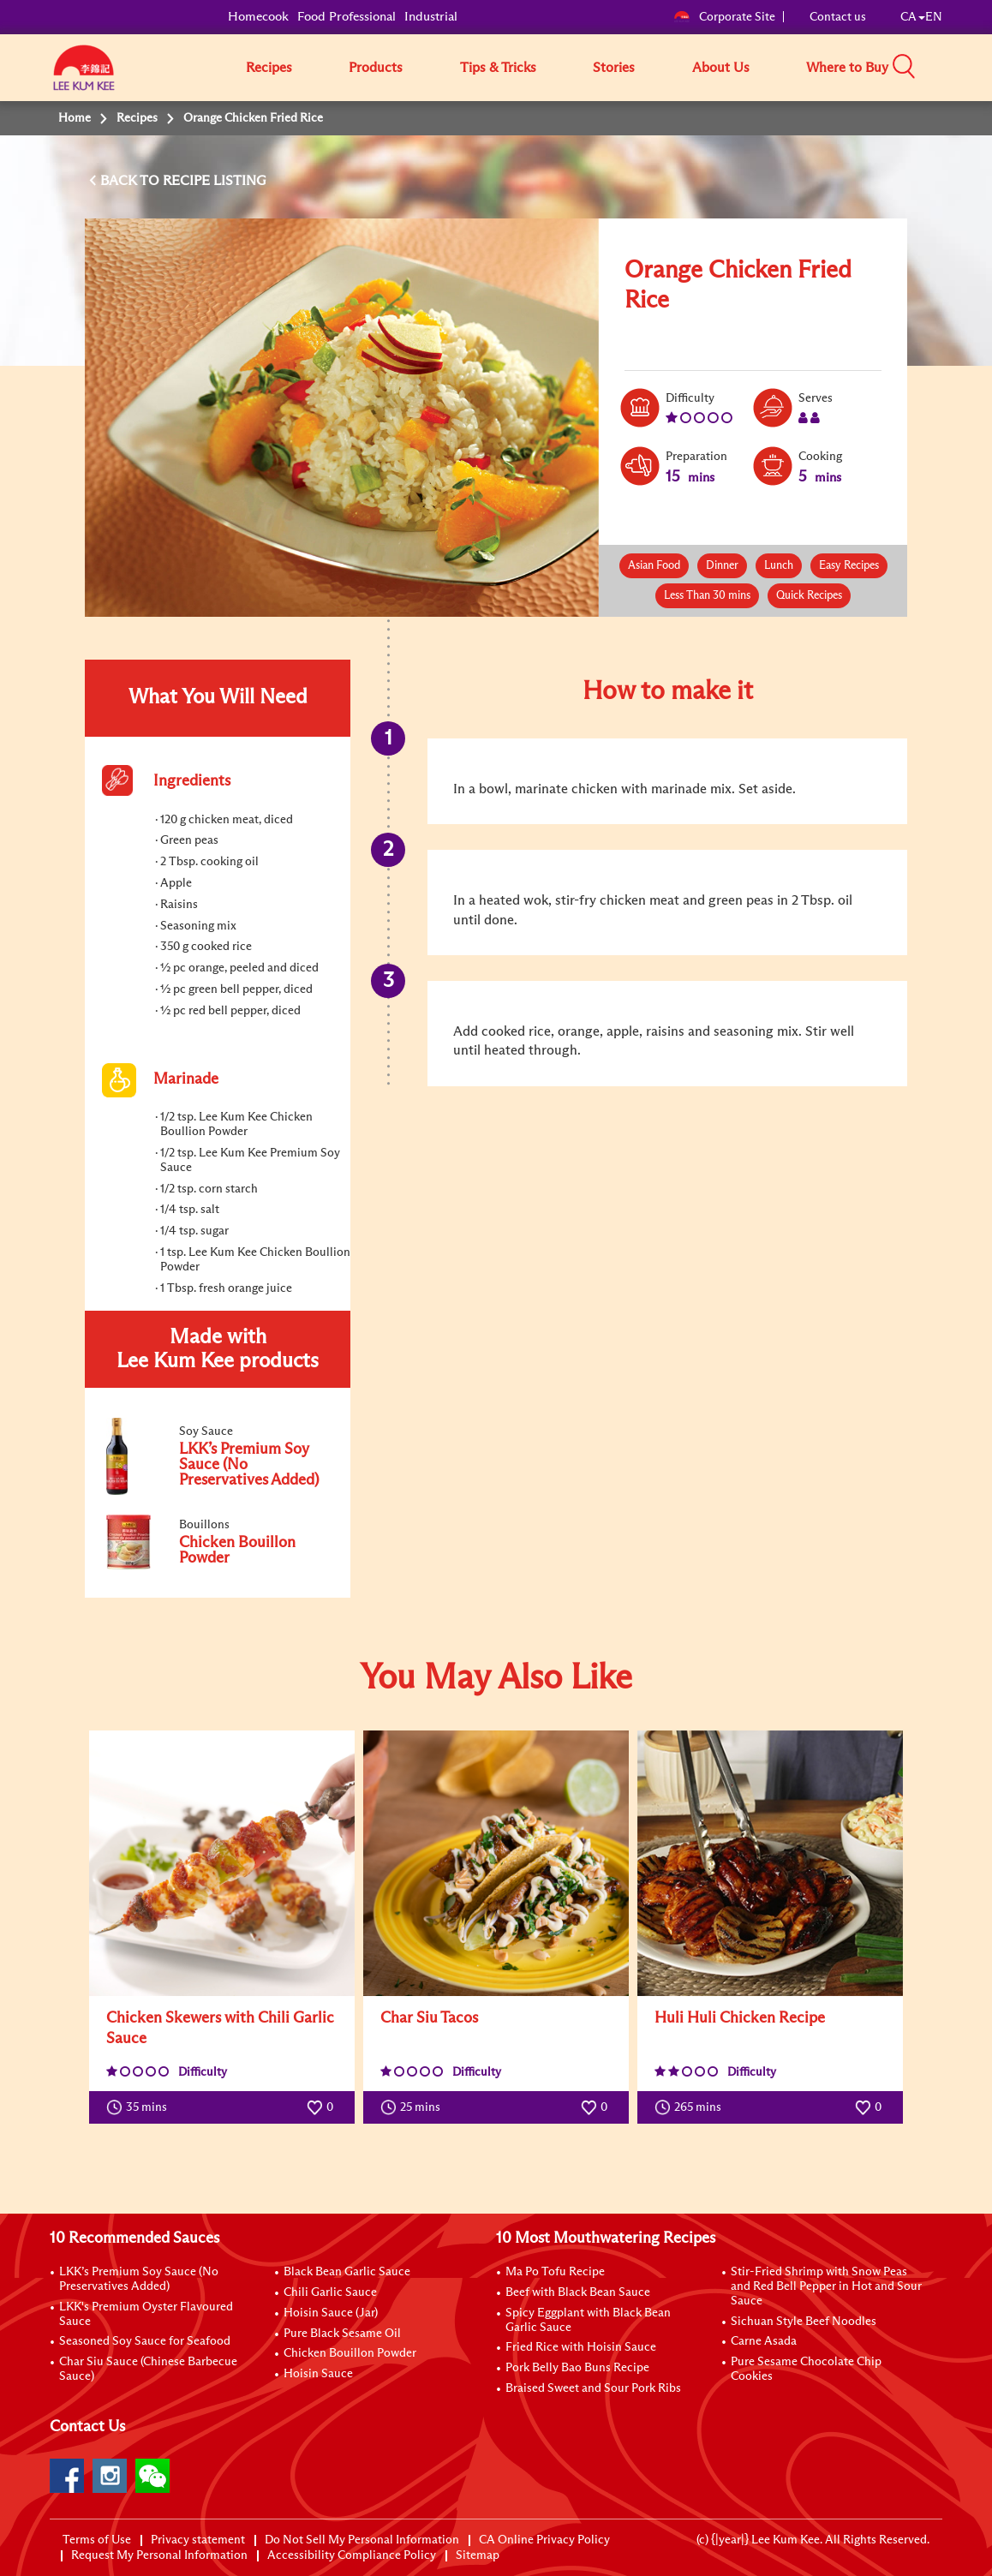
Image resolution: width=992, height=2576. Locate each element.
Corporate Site (724, 17)
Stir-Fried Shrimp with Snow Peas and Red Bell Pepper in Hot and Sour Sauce (826, 2286)
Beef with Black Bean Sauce (577, 2292)
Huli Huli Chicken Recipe (739, 2018)
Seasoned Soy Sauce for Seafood (144, 2341)
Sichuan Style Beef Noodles (803, 2322)
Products (376, 68)
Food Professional (346, 16)
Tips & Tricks (498, 68)
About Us (721, 68)
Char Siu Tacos (429, 2018)
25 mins (414, 2107)
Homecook (258, 16)
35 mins (140, 2107)
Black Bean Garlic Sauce (347, 2272)
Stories (614, 68)
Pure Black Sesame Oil (342, 2334)
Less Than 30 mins (707, 595)
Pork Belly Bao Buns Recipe (577, 2368)
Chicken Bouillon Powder (350, 2353)
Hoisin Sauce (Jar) (331, 2313)
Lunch (778, 565)
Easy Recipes (849, 565)
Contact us (838, 17)
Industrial (430, 16)
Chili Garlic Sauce (330, 2292)
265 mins (691, 2107)
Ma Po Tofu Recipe (555, 2272)
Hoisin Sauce (318, 2374)
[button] (948, 67)
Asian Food (654, 565)
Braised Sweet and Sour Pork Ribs (593, 2388)
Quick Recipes (809, 595)
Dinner (722, 565)
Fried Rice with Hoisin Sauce (580, 2347)
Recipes (269, 68)
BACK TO (131, 181)
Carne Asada (764, 2341)
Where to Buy (847, 68)
